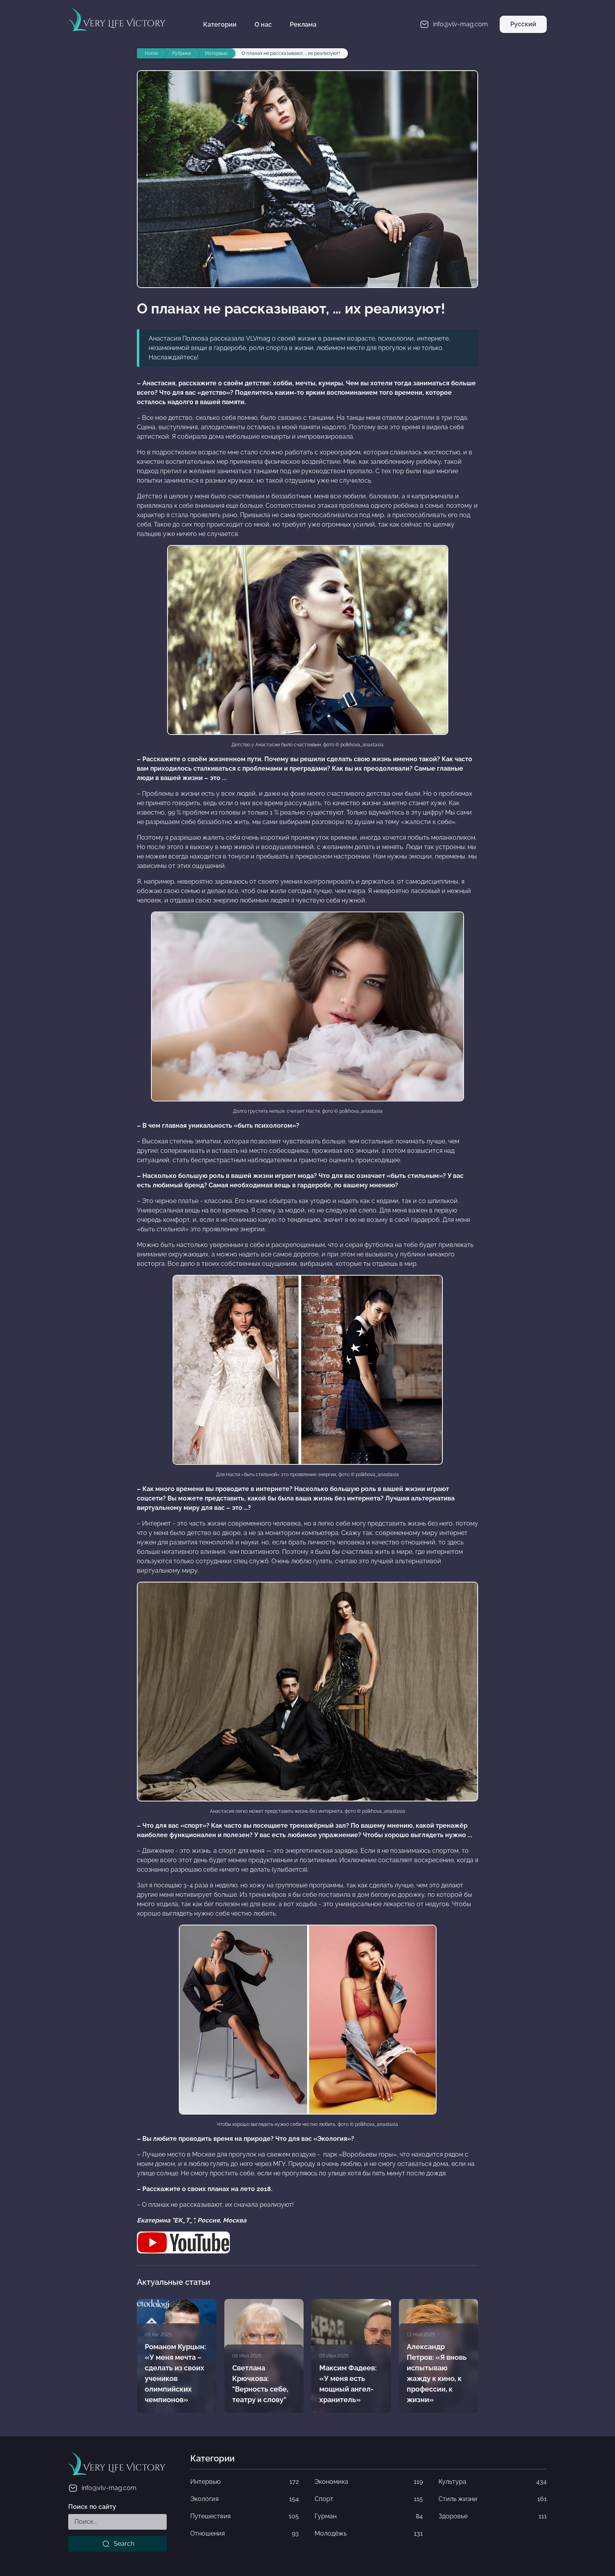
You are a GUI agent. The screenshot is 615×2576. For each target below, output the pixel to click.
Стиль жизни (493, 2499)
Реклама (303, 24)
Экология (244, 2499)
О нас (263, 24)
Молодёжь (369, 2533)
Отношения (244, 2533)
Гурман (369, 2516)
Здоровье (493, 2516)
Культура (493, 2482)
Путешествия (244, 2516)
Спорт (369, 2499)
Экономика (369, 2482)
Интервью (244, 2482)
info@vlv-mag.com (102, 2488)
